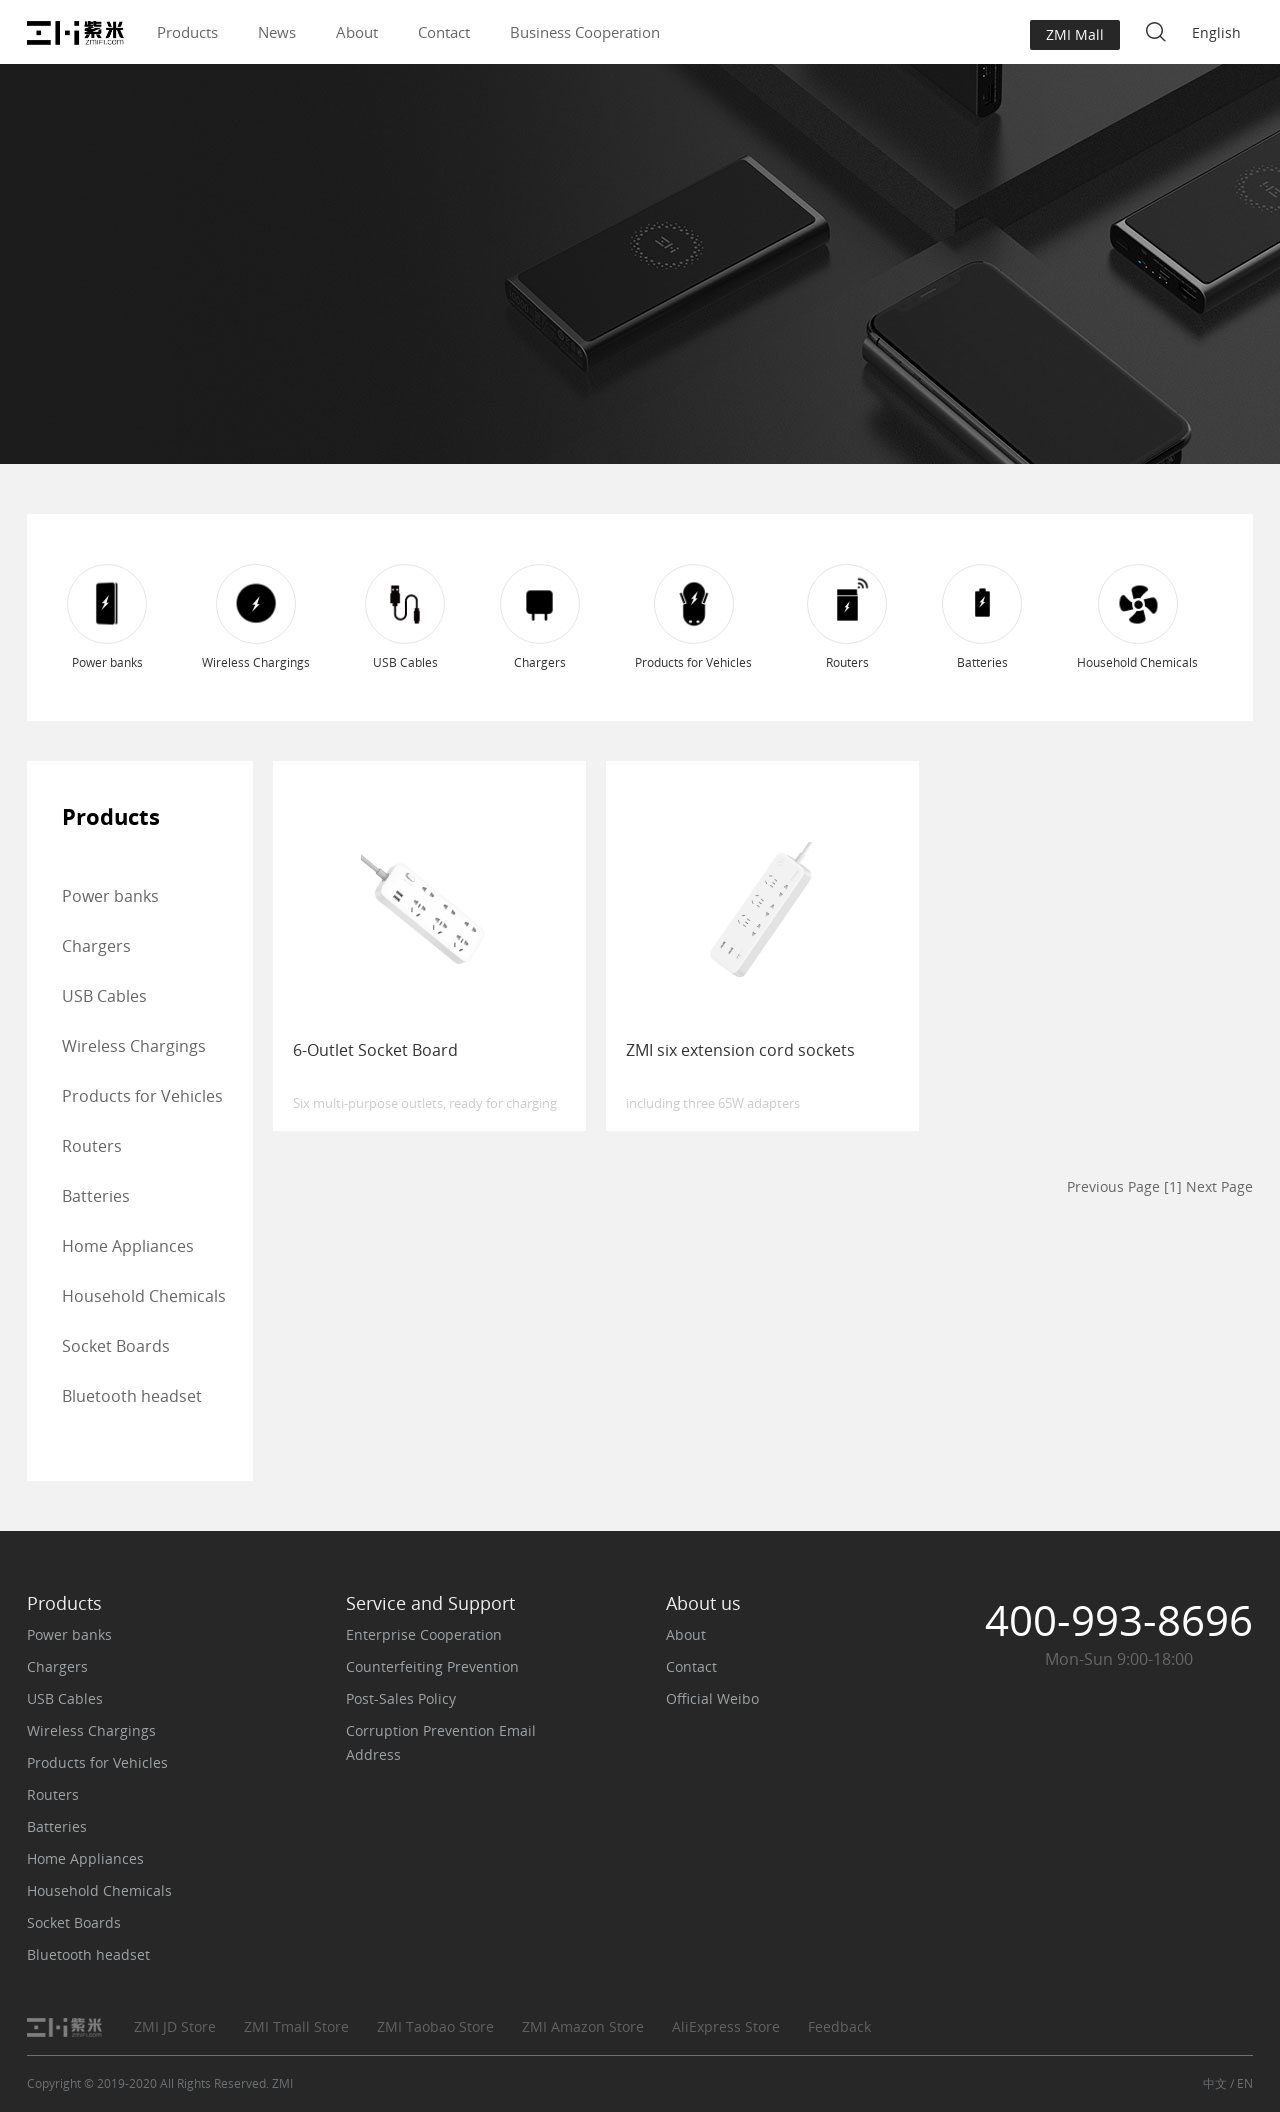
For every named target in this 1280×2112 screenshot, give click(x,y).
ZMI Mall (1075, 34)
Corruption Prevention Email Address (441, 1742)
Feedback (839, 2026)
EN (1245, 2083)
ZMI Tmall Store (296, 2026)
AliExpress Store (726, 2026)
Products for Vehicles (142, 1096)
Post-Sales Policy (401, 1698)
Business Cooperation (585, 32)
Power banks (110, 896)
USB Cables (104, 996)
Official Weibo (712, 1698)
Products (187, 32)
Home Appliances (128, 1246)
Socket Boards (116, 1346)
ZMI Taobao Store (435, 2026)
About (357, 32)
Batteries (96, 1196)
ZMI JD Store (175, 2026)
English (1216, 33)
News (277, 32)
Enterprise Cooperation (424, 1634)
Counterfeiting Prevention (432, 1666)
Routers (92, 1146)
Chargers (96, 946)
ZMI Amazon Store (583, 2026)
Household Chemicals (144, 1296)
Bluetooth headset (132, 1396)
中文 (1215, 2083)
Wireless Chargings (134, 1046)
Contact (444, 32)
